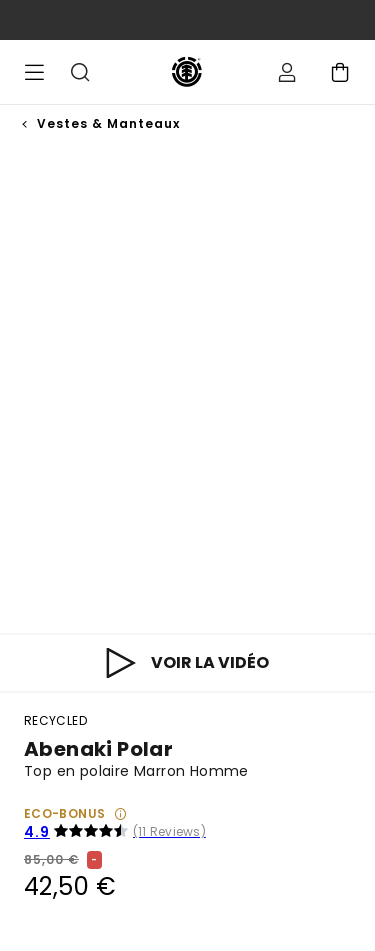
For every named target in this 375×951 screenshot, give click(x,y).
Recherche (80, 72)
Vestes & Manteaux (108, 123)
